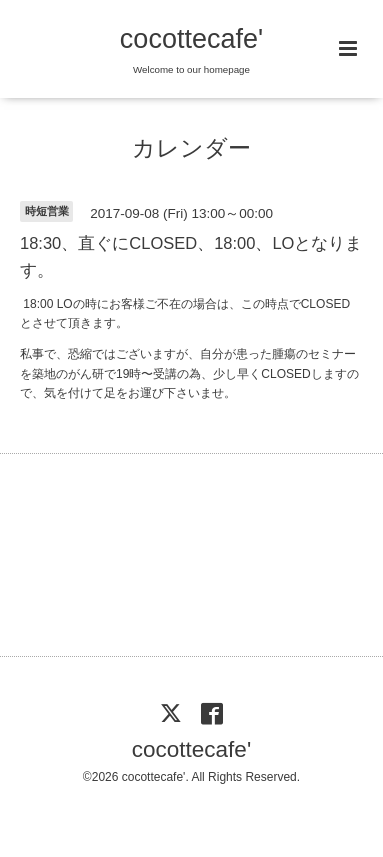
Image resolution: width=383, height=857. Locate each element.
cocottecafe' (191, 39)
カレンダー (191, 148)
